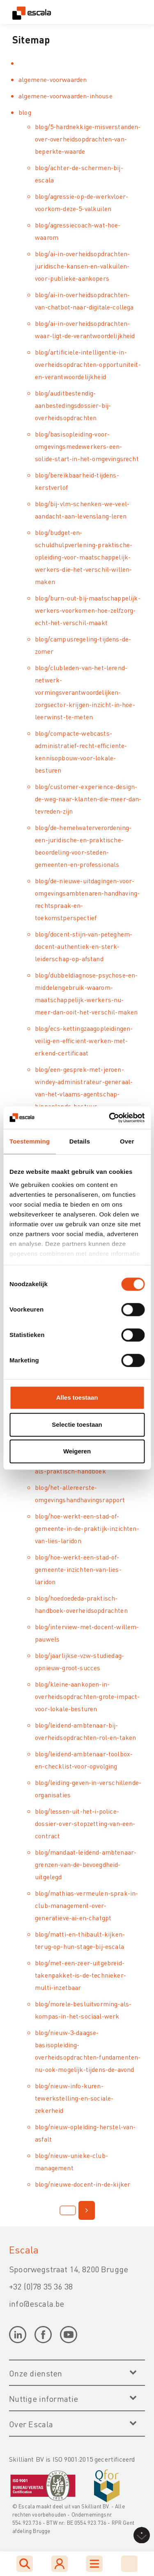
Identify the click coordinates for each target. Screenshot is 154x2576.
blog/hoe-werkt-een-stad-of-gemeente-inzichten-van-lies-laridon (78, 1569)
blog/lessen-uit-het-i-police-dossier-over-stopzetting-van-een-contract (85, 1823)
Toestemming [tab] (29, 1141)
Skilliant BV (94, 2506)
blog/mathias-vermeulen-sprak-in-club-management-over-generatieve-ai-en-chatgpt (86, 1905)
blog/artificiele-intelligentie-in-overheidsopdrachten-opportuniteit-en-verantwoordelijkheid (88, 364)
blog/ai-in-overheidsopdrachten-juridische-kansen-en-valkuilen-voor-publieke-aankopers (82, 265)
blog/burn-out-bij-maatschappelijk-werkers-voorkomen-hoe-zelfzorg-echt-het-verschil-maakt (87, 610)
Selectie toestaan (77, 1424)
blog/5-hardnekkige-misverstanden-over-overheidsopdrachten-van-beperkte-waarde (88, 138)
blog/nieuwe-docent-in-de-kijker (82, 2184)
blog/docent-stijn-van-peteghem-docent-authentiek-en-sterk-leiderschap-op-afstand (83, 946)
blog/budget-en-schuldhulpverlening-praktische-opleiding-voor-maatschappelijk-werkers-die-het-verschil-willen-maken (83, 557)
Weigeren (77, 1451)
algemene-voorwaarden (52, 79)
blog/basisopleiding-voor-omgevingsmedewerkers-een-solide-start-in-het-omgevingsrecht (87, 446)
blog (24, 112)
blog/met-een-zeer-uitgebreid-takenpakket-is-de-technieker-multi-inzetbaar (80, 1975)
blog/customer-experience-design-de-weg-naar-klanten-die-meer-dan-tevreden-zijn (88, 798)
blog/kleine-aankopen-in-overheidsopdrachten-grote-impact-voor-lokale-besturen (87, 1696)
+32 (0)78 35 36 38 (41, 2286)
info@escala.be (36, 2303)
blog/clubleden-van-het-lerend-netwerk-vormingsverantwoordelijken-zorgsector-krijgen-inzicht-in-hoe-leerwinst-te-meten (85, 692)
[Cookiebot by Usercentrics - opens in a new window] (110, 1117)
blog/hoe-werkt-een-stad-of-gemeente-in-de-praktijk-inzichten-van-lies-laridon (87, 1528)
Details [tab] (79, 1141)
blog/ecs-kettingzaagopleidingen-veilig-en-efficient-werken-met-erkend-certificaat (84, 1040)
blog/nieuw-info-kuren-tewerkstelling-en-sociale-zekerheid (74, 2097)
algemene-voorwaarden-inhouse (65, 95)
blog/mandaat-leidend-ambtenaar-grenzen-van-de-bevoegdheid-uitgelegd (85, 1864)
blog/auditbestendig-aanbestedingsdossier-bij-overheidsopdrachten (73, 405)
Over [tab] (127, 1141)
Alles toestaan (77, 1397)
